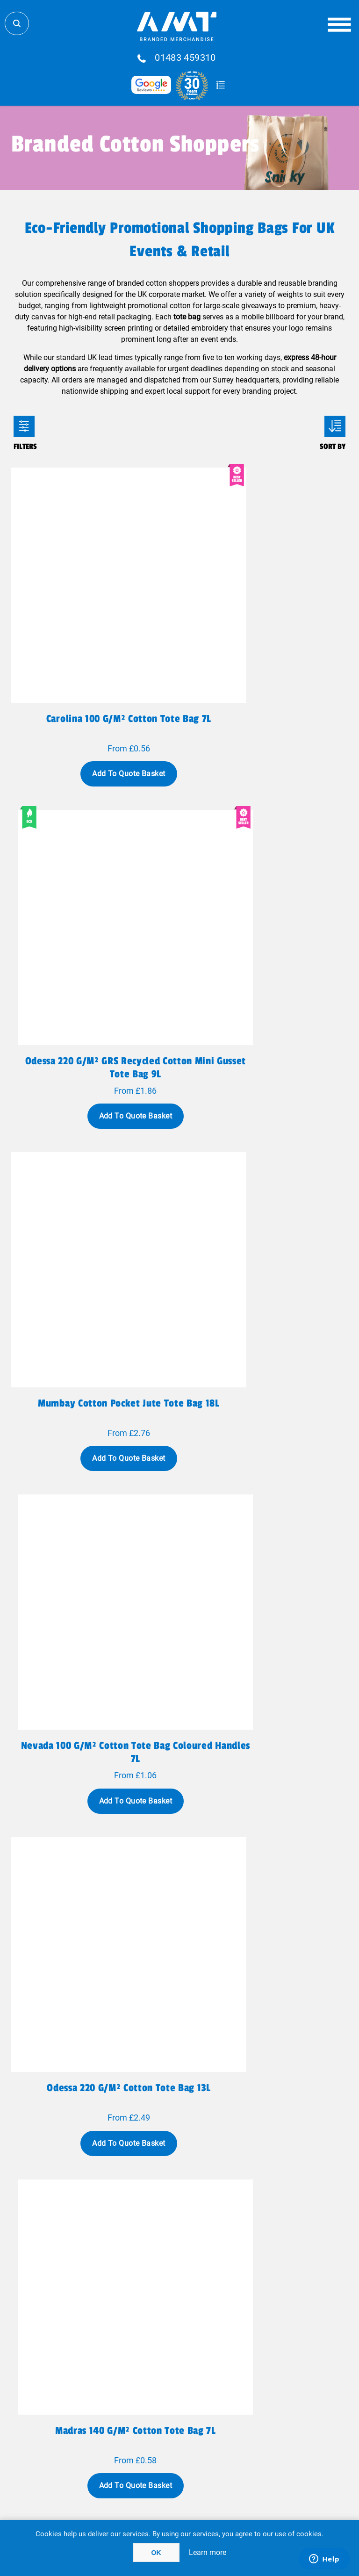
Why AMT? (110, 2377)
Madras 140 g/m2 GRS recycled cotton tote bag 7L (265, 2016)
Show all (180, 2189)
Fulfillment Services (110, 2356)
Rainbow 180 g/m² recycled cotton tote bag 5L (94, 1743)
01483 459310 (185, 58)
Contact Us (110, 2366)
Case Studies (110, 2398)
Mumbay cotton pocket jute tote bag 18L (93, 927)
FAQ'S (248, 2356)
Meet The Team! (110, 2387)
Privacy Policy (110, 2415)
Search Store (17, 23)
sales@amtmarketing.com (205, 2321)
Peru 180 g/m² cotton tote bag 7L (265, 1465)
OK (156, 2552)
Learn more (207, 2552)
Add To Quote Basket (93, 703)
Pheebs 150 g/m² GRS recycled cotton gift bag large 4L (93, 2016)
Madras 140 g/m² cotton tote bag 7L (265, 1193)
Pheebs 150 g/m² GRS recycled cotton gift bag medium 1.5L (265, 1743)
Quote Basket (220, 85)
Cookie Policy (249, 2436)
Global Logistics (110, 2345)
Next (229, 2153)
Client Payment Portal (249, 2415)
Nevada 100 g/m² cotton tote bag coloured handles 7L (265, 927)
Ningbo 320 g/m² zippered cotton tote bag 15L (94, 1471)
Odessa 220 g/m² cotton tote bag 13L (93, 1193)
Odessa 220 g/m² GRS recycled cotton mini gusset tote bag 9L (265, 655)
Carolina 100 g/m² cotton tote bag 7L (93, 655)
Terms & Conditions (110, 2436)
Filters (24, 426)
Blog (248, 2345)
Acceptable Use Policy (249, 2426)
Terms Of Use (110, 2426)
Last (258, 2153)
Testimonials (248, 2366)
